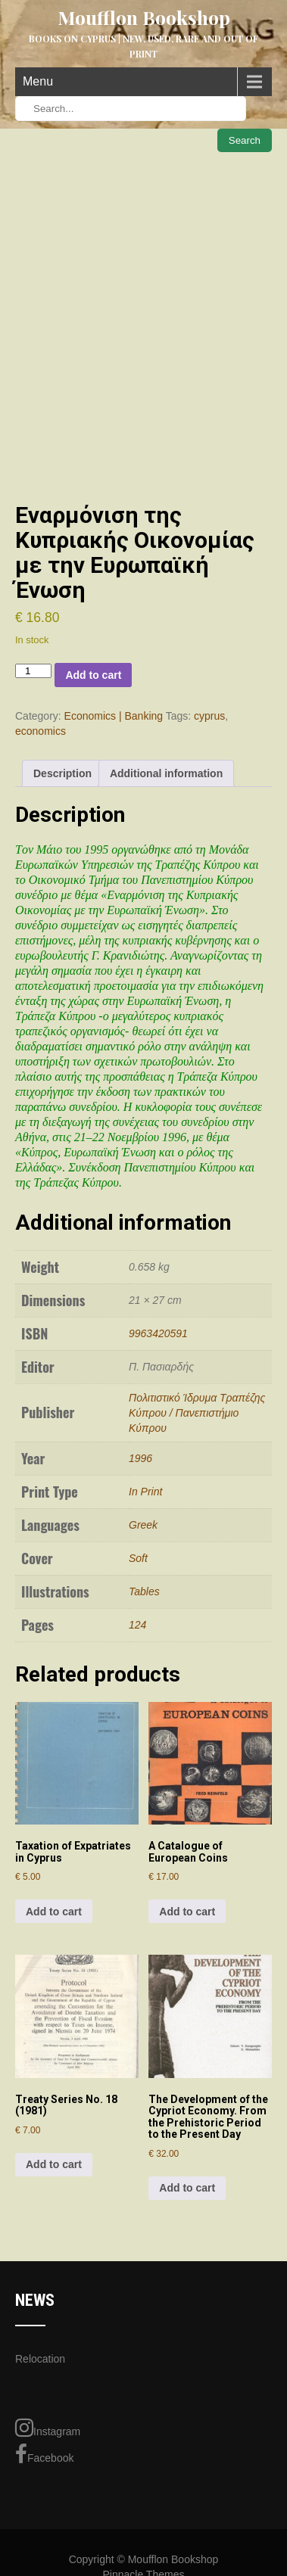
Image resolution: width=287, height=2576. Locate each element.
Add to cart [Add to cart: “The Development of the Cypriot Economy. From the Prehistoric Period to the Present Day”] (187, 2188)
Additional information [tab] (166, 773)
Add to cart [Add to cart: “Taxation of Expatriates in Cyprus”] (54, 1912)
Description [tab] (62, 773)
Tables (144, 1591)
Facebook (44, 2454)
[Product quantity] (33, 671)
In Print (145, 1492)
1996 (140, 1458)
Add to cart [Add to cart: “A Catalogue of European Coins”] (187, 1912)
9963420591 (158, 1333)
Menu (38, 81)
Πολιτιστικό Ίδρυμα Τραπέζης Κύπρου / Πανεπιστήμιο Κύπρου (197, 1413)
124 (137, 1625)
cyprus (209, 716)
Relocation (40, 2359)
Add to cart (93, 675)
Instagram (47, 2427)
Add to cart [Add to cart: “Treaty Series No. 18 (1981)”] (54, 2164)
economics (40, 731)
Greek (143, 1525)
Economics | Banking (113, 716)
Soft (138, 1558)
